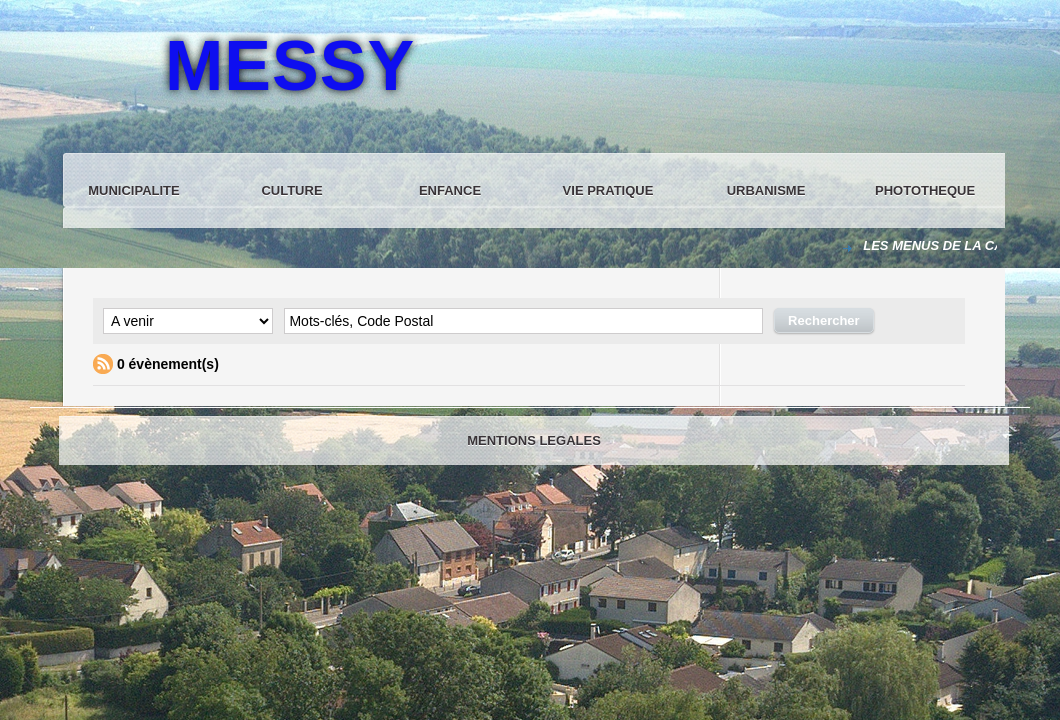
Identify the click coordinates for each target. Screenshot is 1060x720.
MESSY (290, 66)
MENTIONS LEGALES (534, 440)
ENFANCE (450, 190)
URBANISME (766, 190)
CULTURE (291, 190)
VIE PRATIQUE (608, 190)
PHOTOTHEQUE (925, 190)
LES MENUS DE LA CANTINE (953, 245)
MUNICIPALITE (133, 190)
